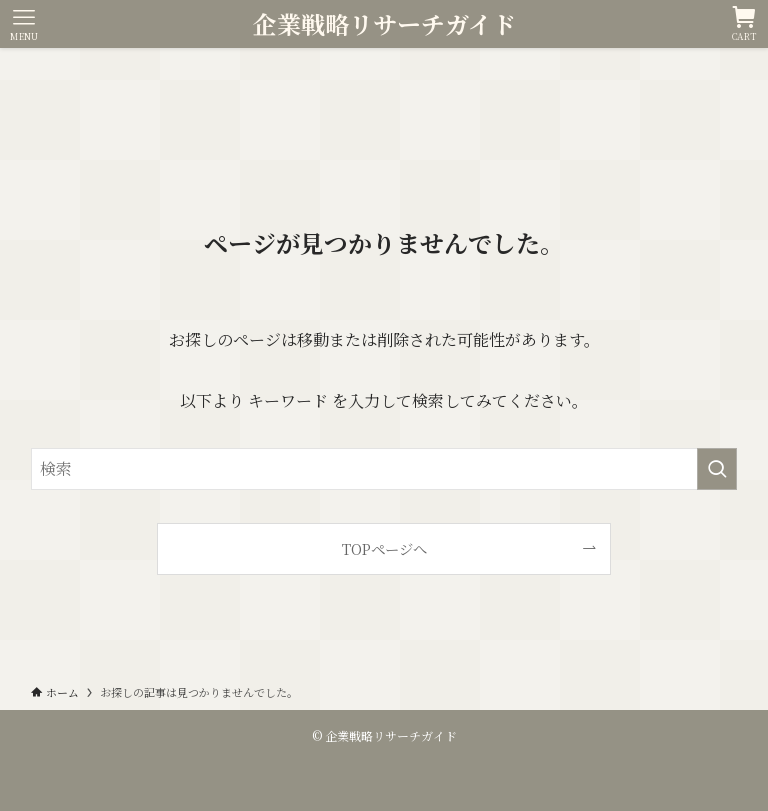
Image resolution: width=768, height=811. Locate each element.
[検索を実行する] (717, 469)
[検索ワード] (384, 469)
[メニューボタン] (24, 24)
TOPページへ (384, 548)
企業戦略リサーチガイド (384, 24)
